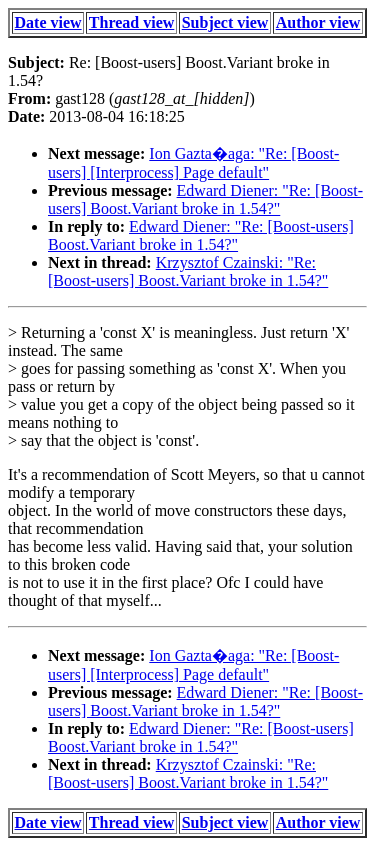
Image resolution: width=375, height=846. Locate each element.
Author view (318, 22)
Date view (48, 22)
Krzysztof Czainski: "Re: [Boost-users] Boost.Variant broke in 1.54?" (188, 271)
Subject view (225, 22)
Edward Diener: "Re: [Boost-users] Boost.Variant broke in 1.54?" (205, 199)
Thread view (131, 22)
